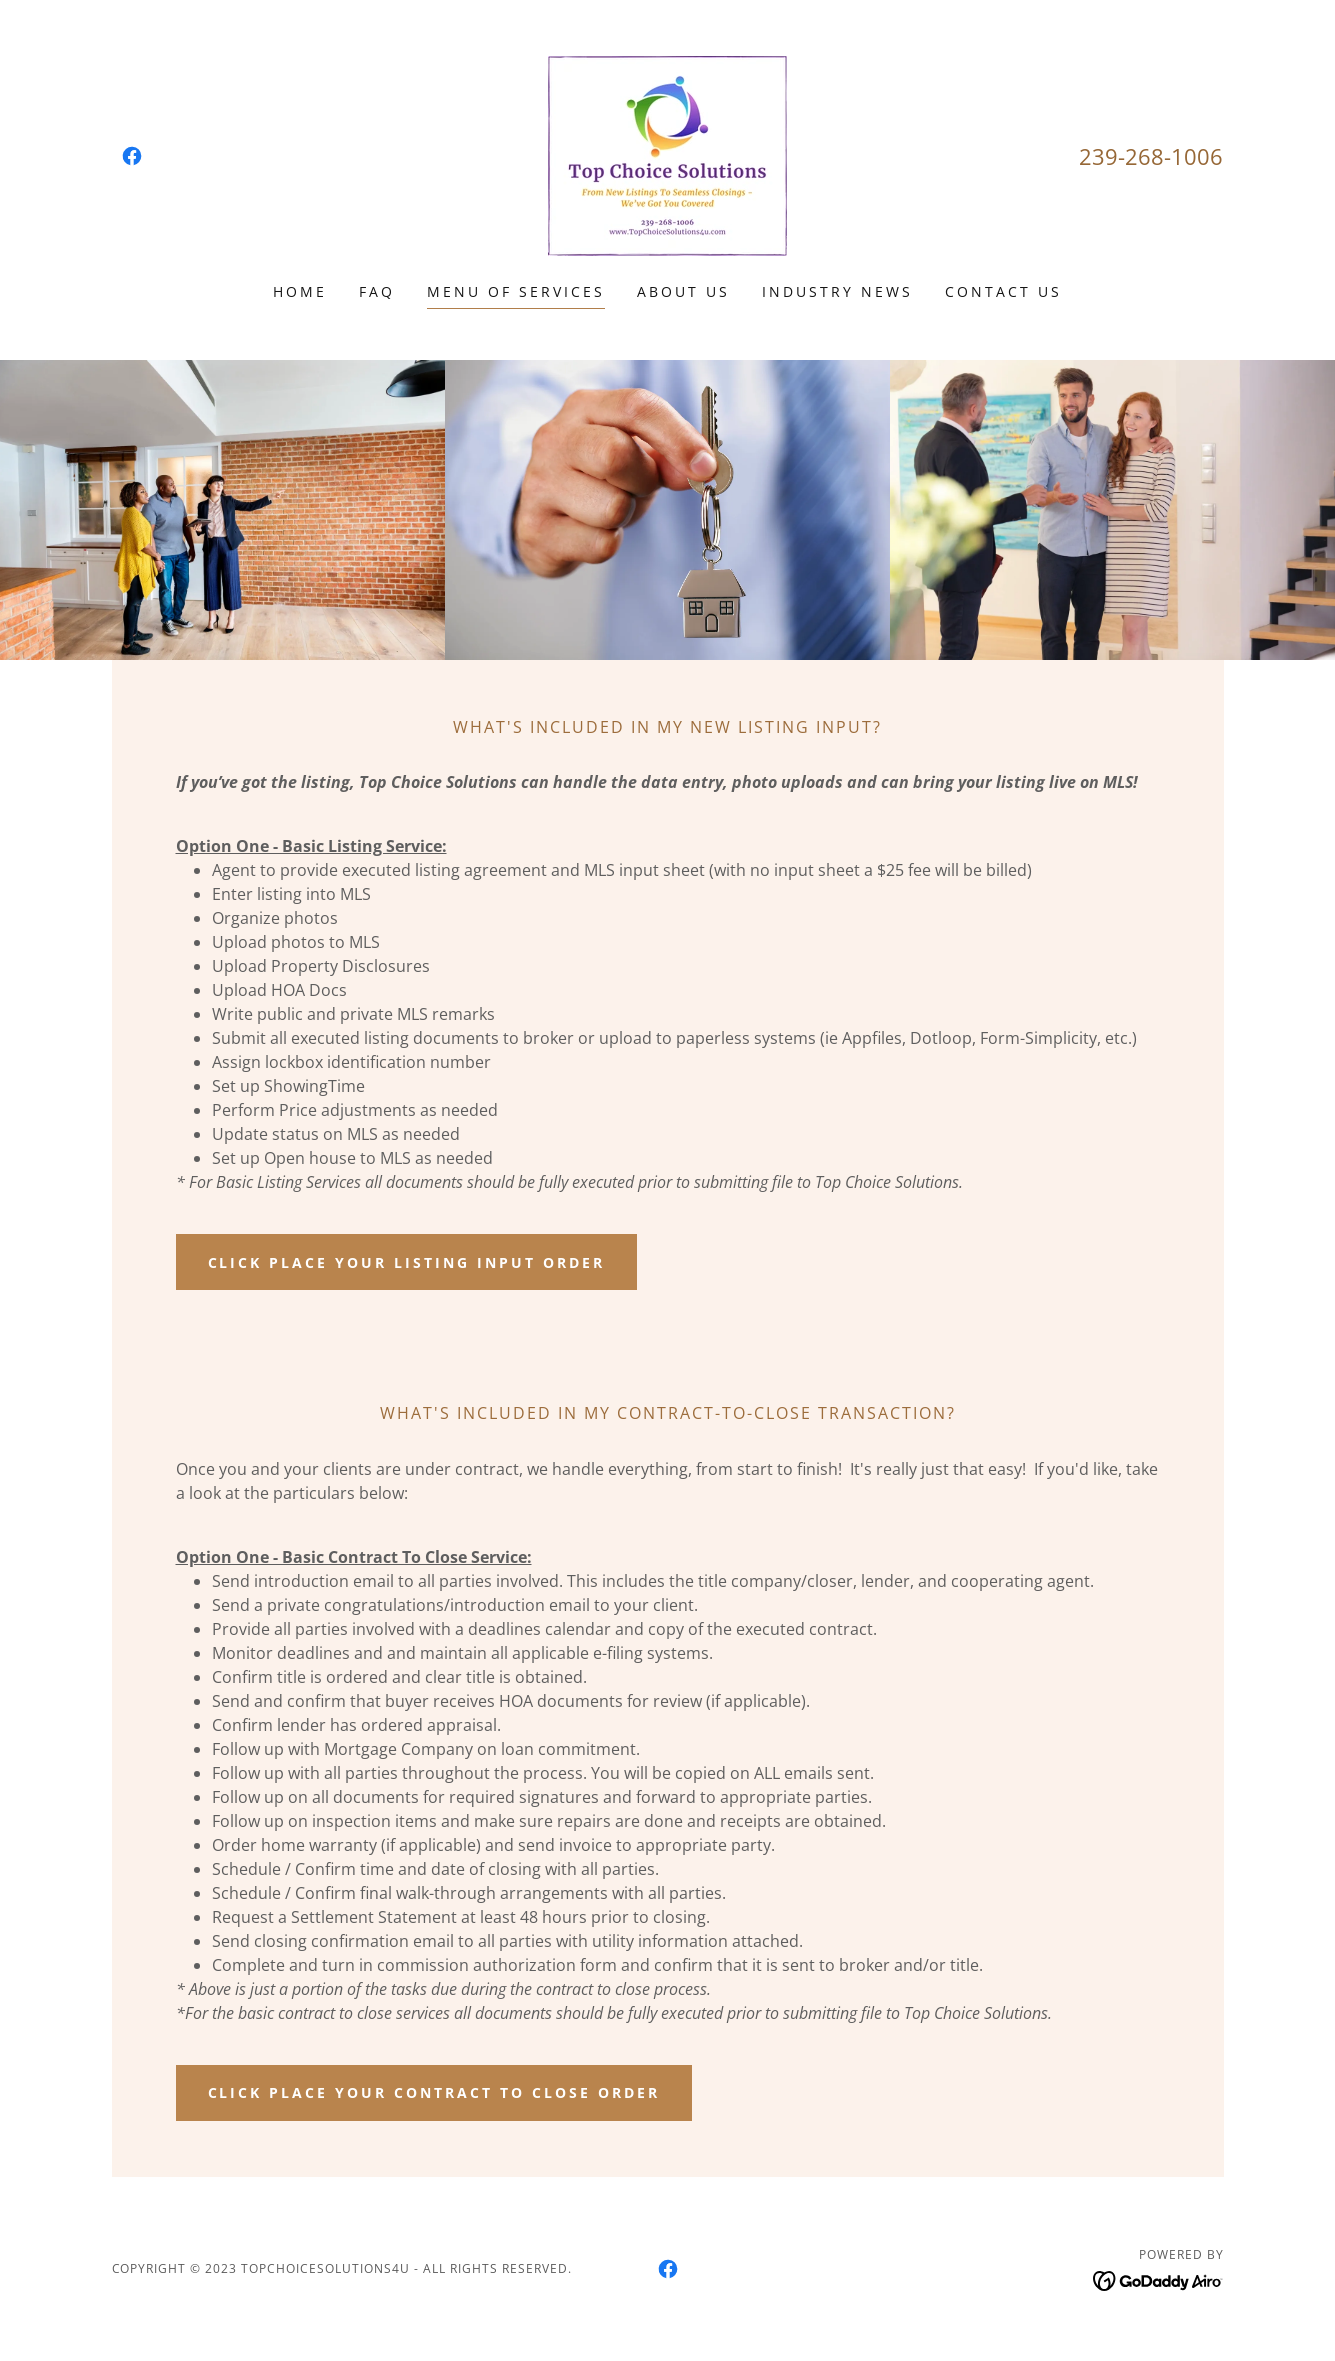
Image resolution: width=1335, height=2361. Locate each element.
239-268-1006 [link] (1151, 156)
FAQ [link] (377, 291)
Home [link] (300, 291)
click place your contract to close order (434, 2092)
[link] (132, 156)
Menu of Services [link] (516, 291)
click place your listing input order (407, 1262)
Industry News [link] (837, 291)
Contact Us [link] (1003, 291)
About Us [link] (683, 291)
